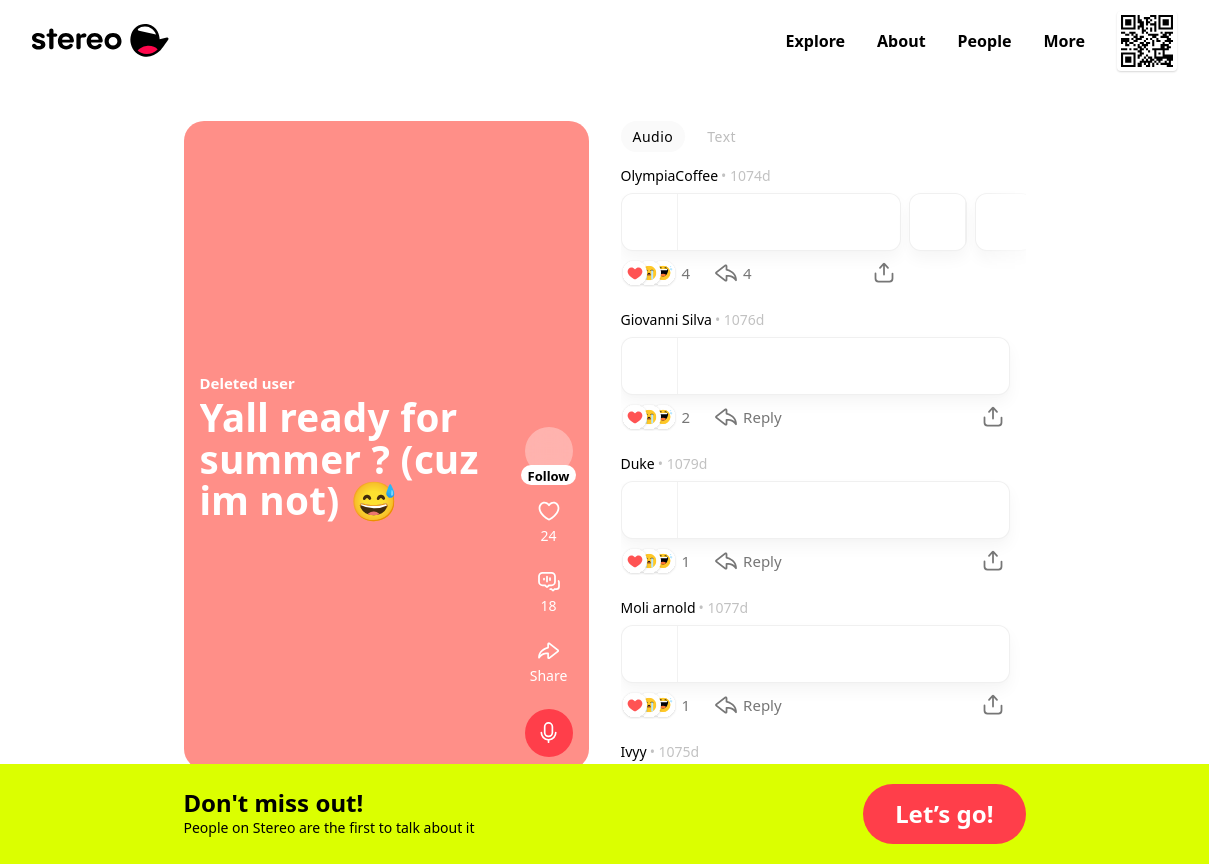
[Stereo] (100, 40)
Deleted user (247, 383)
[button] (944, 814)
